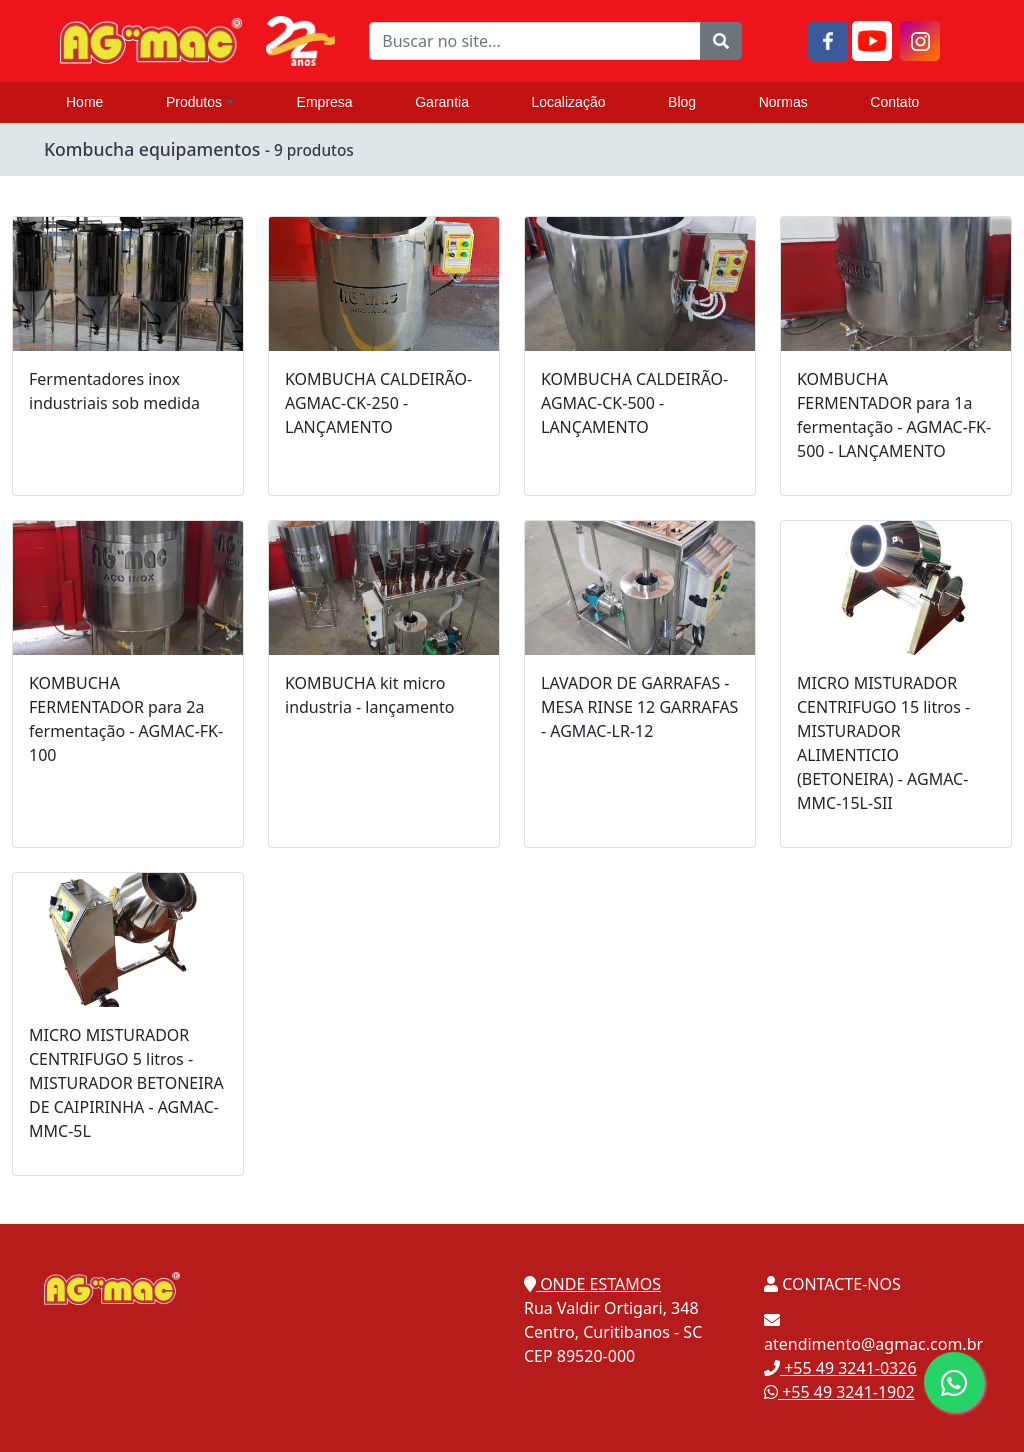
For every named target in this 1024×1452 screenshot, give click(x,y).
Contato (894, 102)
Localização (569, 102)
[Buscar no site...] (534, 41)
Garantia (442, 102)
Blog (682, 102)
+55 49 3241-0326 (840, 1368)
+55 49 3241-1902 (839, 1392)
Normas (783, 102)
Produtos (200, 102)
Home (84, 102)
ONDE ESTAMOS (592, 1284)
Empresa (325, 102)
